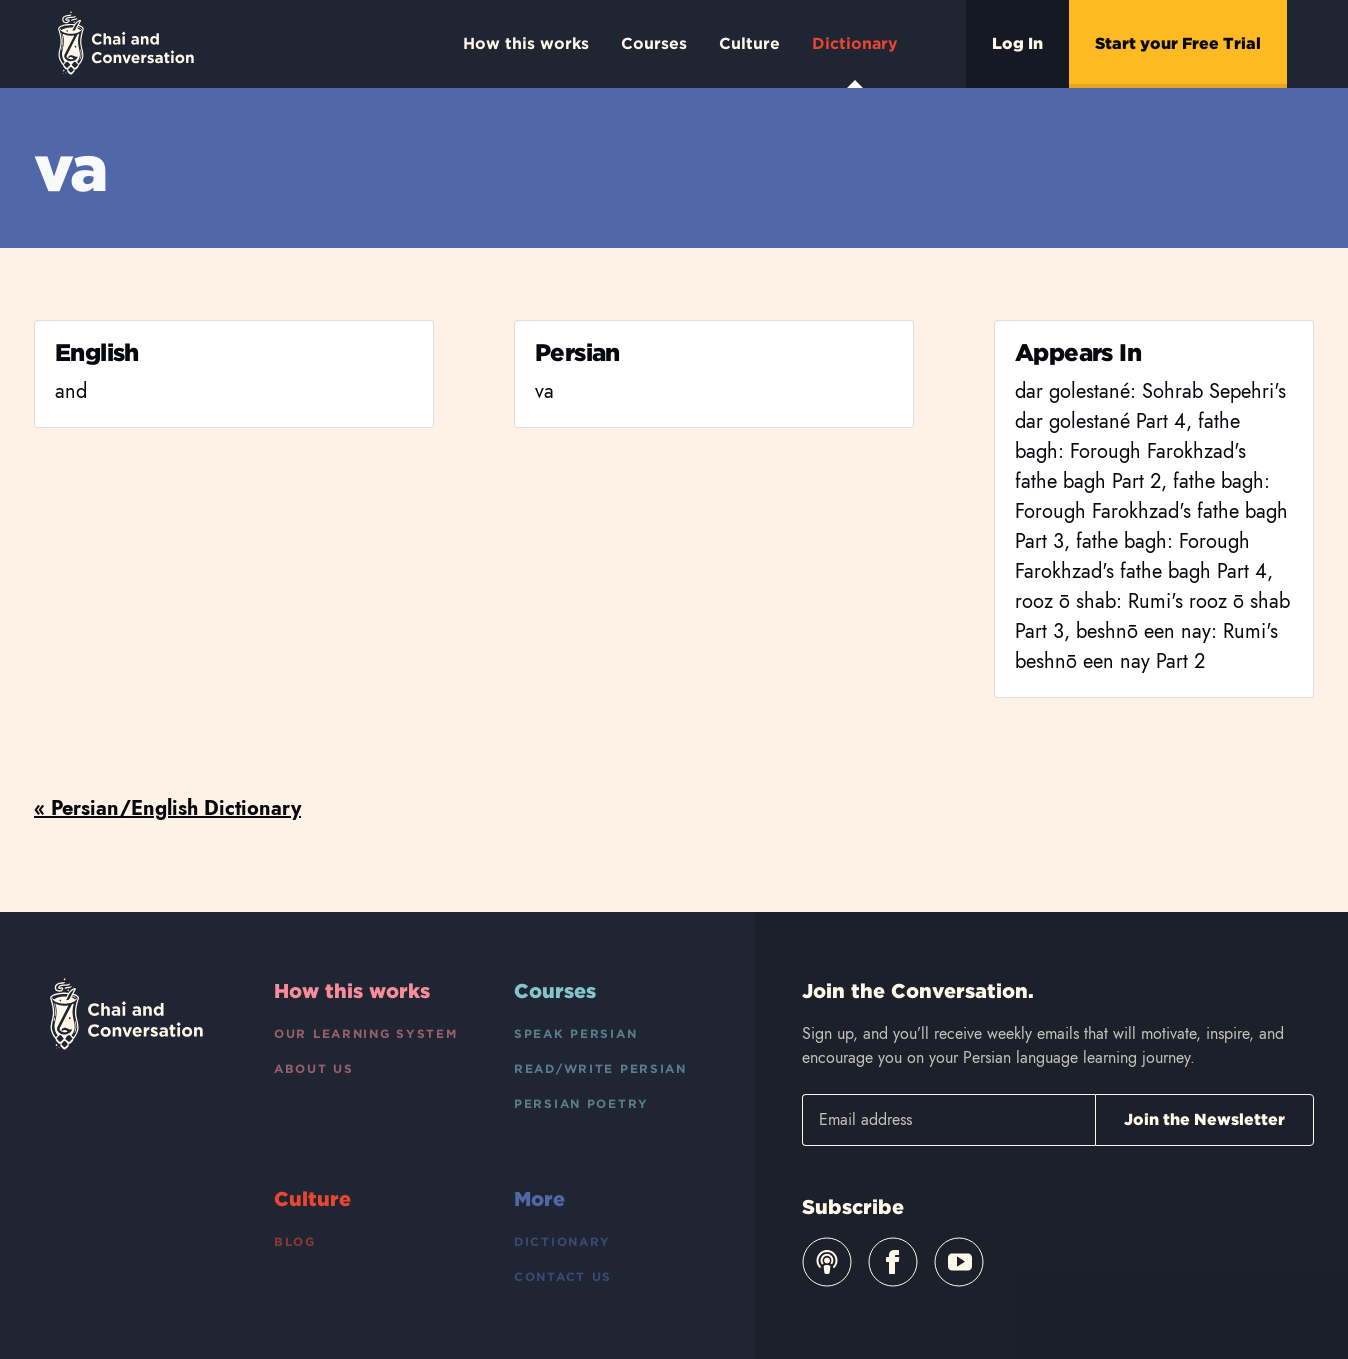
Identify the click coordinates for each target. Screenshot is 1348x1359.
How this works (526, 43)
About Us (314, 1068)
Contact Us (563, 1276)
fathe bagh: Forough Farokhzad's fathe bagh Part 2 (1130, 451)
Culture (749, 43)
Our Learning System (366, 1033)
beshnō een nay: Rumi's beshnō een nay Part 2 (1146, 646)
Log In (1017, 43)
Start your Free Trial (1178, 43)
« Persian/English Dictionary (167, 808)
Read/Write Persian (600, 1068)
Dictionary (855, 61)
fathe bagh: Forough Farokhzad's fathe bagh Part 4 (1141, 556)
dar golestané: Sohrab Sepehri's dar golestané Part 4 (1150, 406)
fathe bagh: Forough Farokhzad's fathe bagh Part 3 (1151, 511)
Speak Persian (575, 1033)
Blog (295, 1241)
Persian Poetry (581, 1103)
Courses (654, 43)
